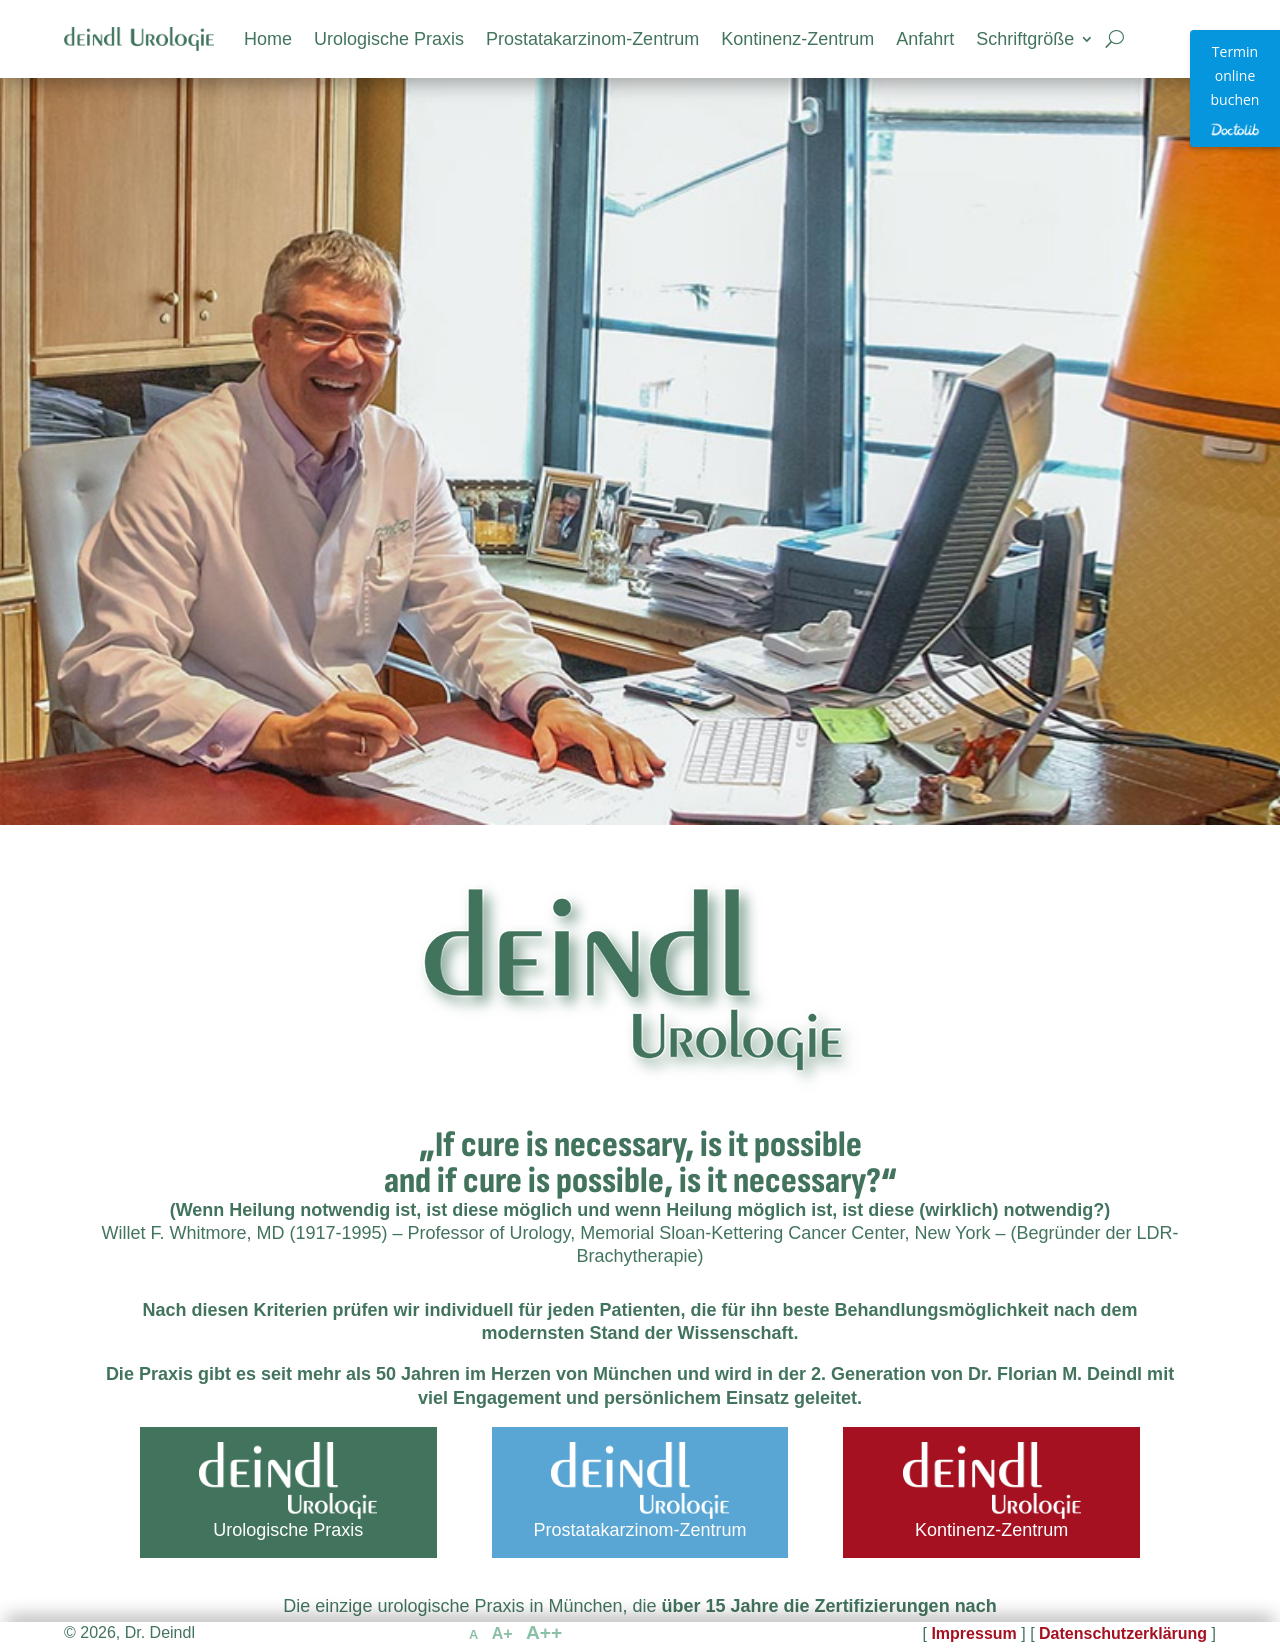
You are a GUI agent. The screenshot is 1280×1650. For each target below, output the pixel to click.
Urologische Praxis (389, 39)
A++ (544, 1632)
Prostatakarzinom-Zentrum (592, 39)
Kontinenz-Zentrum (797, 39)
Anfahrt (925, 39)
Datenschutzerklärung (1123, 1633)
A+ (502, 1633)
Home (268, 39)
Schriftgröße (1025, 39)
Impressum (973, 1633)
